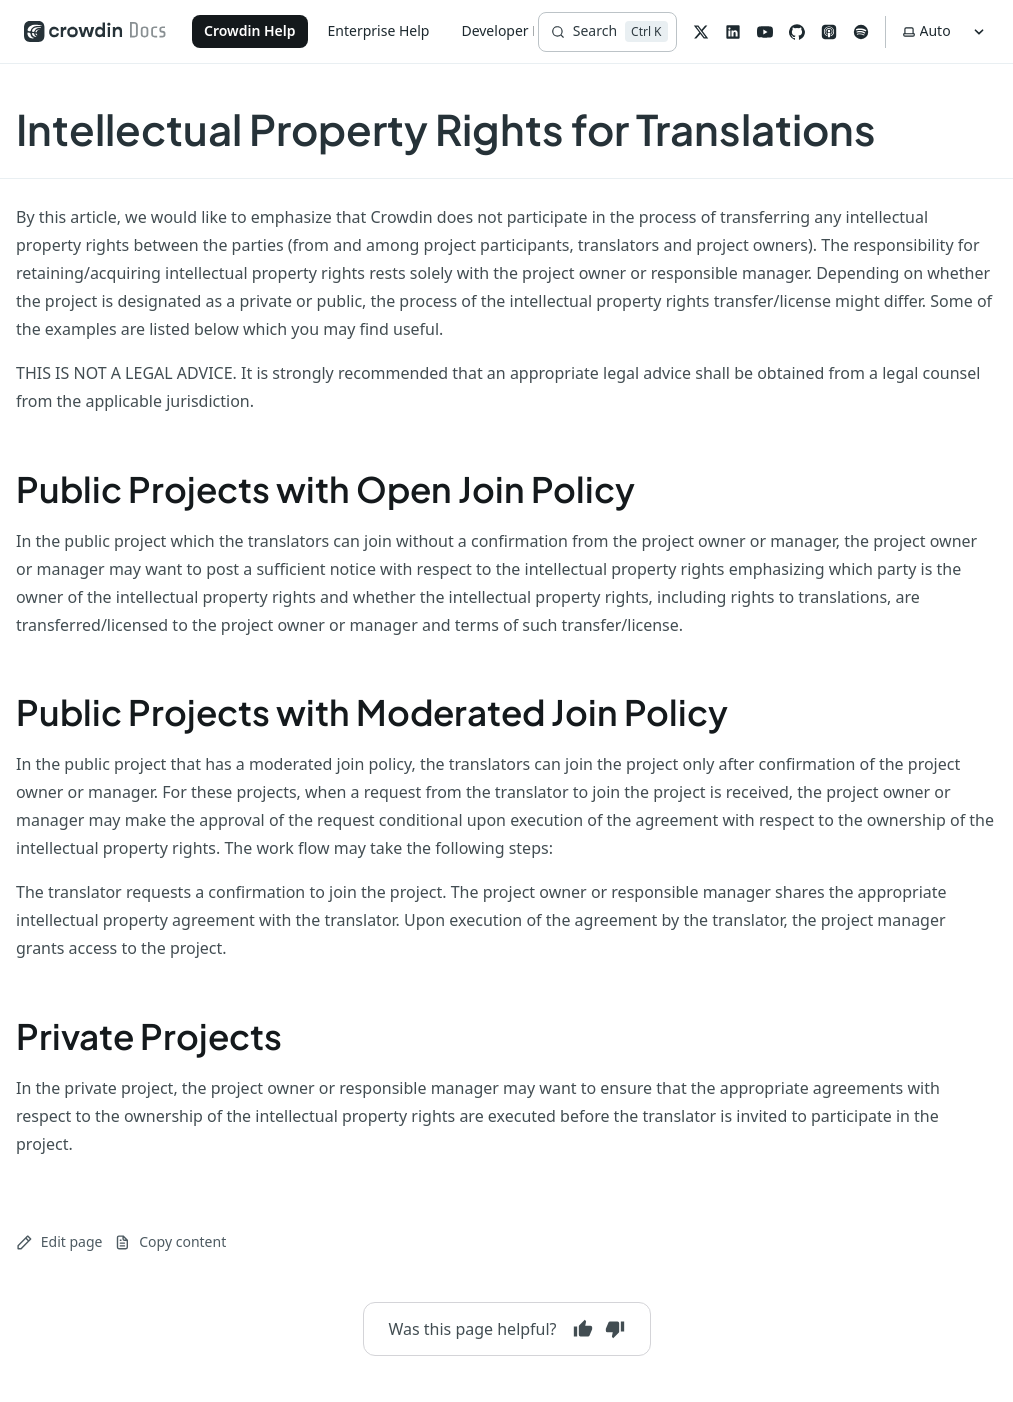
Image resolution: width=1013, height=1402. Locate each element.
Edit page (59, 1241)
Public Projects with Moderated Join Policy (372, 712)
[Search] (607, 32)
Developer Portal (516, 30)
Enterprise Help (379, 30)
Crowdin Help (250, 30)
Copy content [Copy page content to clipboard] (170, 1241)
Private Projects (149, 1036)
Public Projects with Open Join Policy (325, 489)
